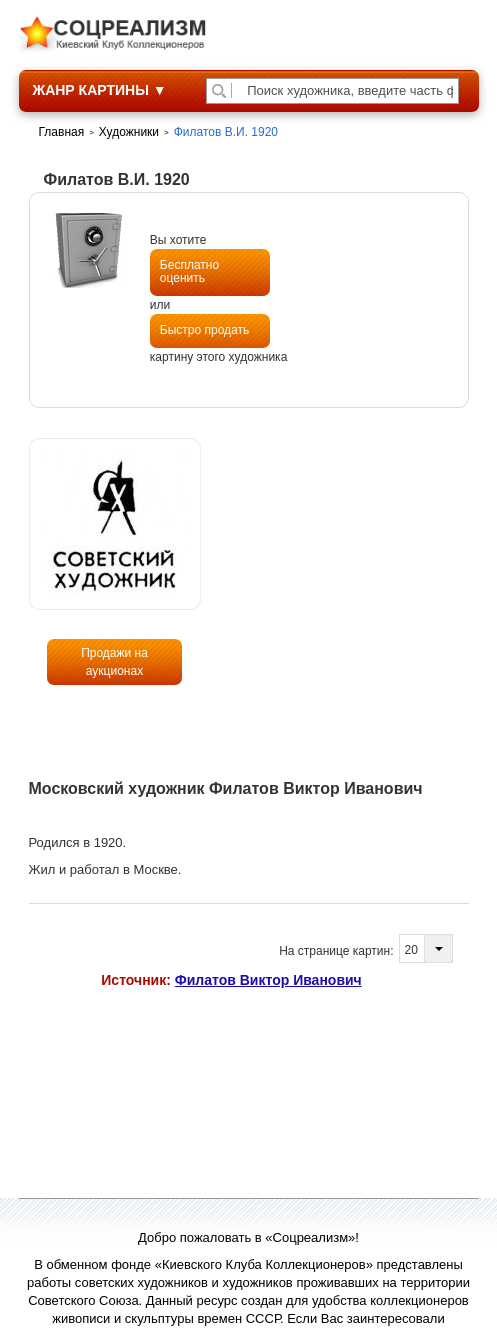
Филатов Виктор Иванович (268, 980)
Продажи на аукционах (114, 662)
